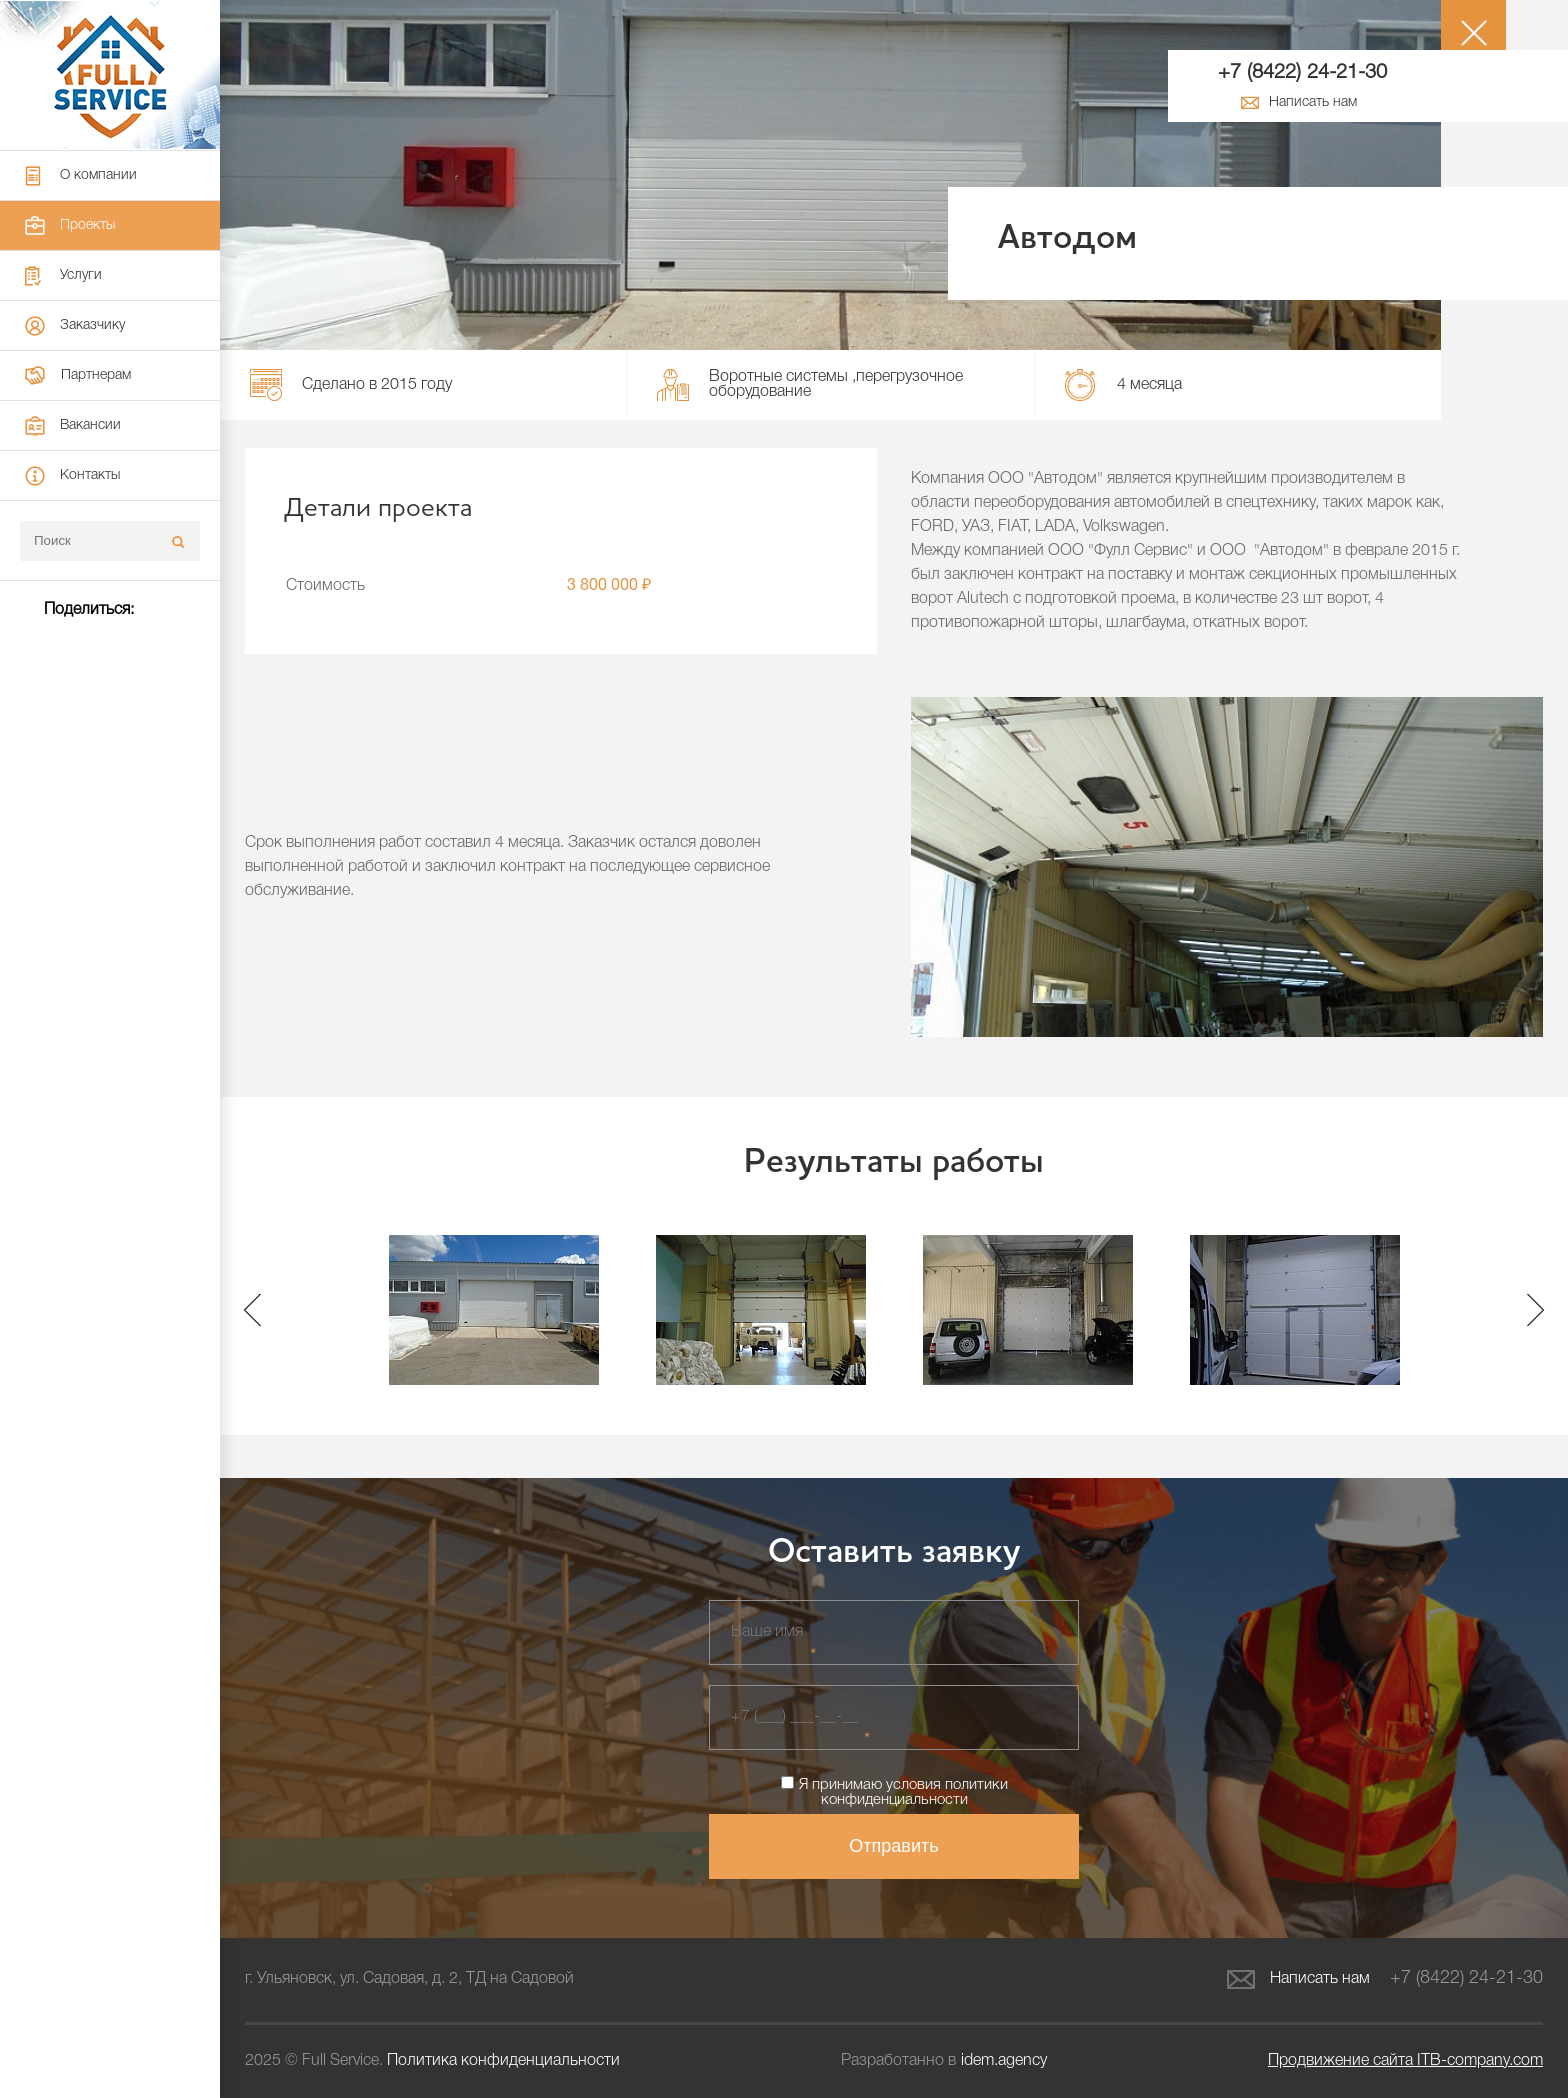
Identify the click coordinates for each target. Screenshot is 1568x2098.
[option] (493, 1310)
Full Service (110, 75)
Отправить (893, 1846)
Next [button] (1535, 1309)
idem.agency (1004, 2061)
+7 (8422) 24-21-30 (1302, 73)
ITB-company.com (1405, 2061)
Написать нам (1298, 1979)
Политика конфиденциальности (503, 2061)
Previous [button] (252, 1309)
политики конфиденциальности (914, 1792)
